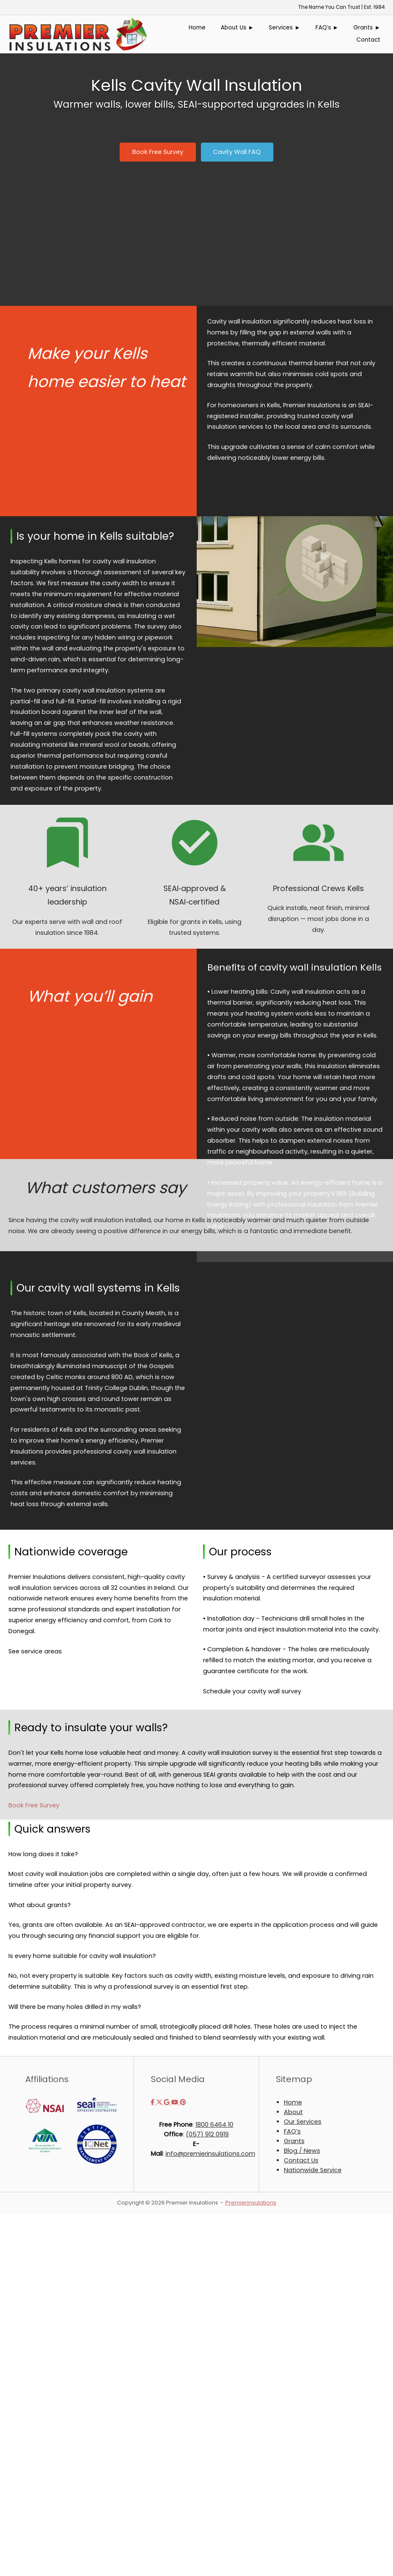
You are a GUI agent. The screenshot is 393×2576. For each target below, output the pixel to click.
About (293, 2112)
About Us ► (237, 28)
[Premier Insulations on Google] (167, 2102)
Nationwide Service (313, 2170)
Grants (294, 2141)
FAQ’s (292, 2131)
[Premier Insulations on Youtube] (175, 2102)
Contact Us (301, 2160)
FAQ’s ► (327, 28)
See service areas (35, 1651)
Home (197, 28)
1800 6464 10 (214, 2124)
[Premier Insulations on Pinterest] (183, 2102)
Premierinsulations (250, 2203)
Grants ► (366, 28)
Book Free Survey (33, 1805)
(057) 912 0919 (207, 2134)
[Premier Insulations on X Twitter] (160, 2102)
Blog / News (302, 2150)
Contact (368, 40)
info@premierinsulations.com (210, 2153)
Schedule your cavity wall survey (252, 1691)
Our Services (302, 2121)
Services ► (284, 28)
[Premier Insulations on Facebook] (153, 2102)
